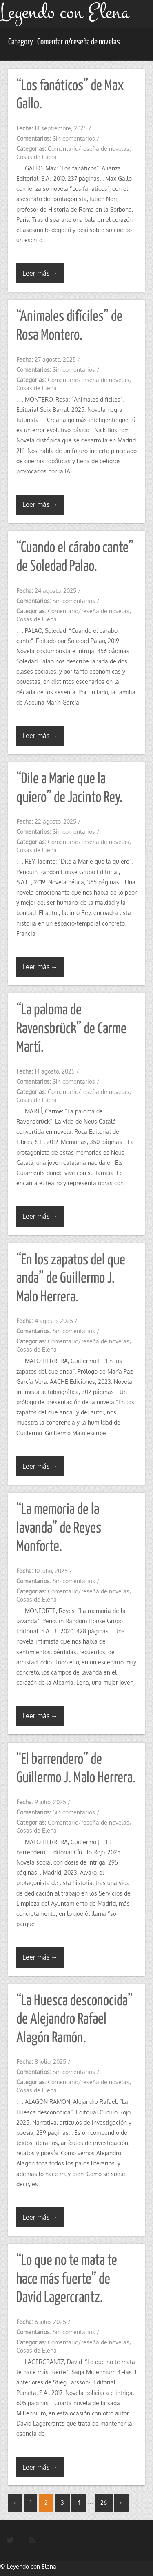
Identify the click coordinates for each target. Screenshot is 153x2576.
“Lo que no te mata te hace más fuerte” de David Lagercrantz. (66, 2279)
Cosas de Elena (36, 156)
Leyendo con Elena (31, 2566)
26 (103, 2502)
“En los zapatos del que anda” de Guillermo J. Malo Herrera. (70, 1279)
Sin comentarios (74, 138)
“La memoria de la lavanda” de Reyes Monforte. (58, 1528)
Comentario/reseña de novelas (88, 148)
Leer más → (40, 273)
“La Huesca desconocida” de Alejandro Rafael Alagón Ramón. (74, 2020)
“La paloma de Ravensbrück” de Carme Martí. (71, 1029)
